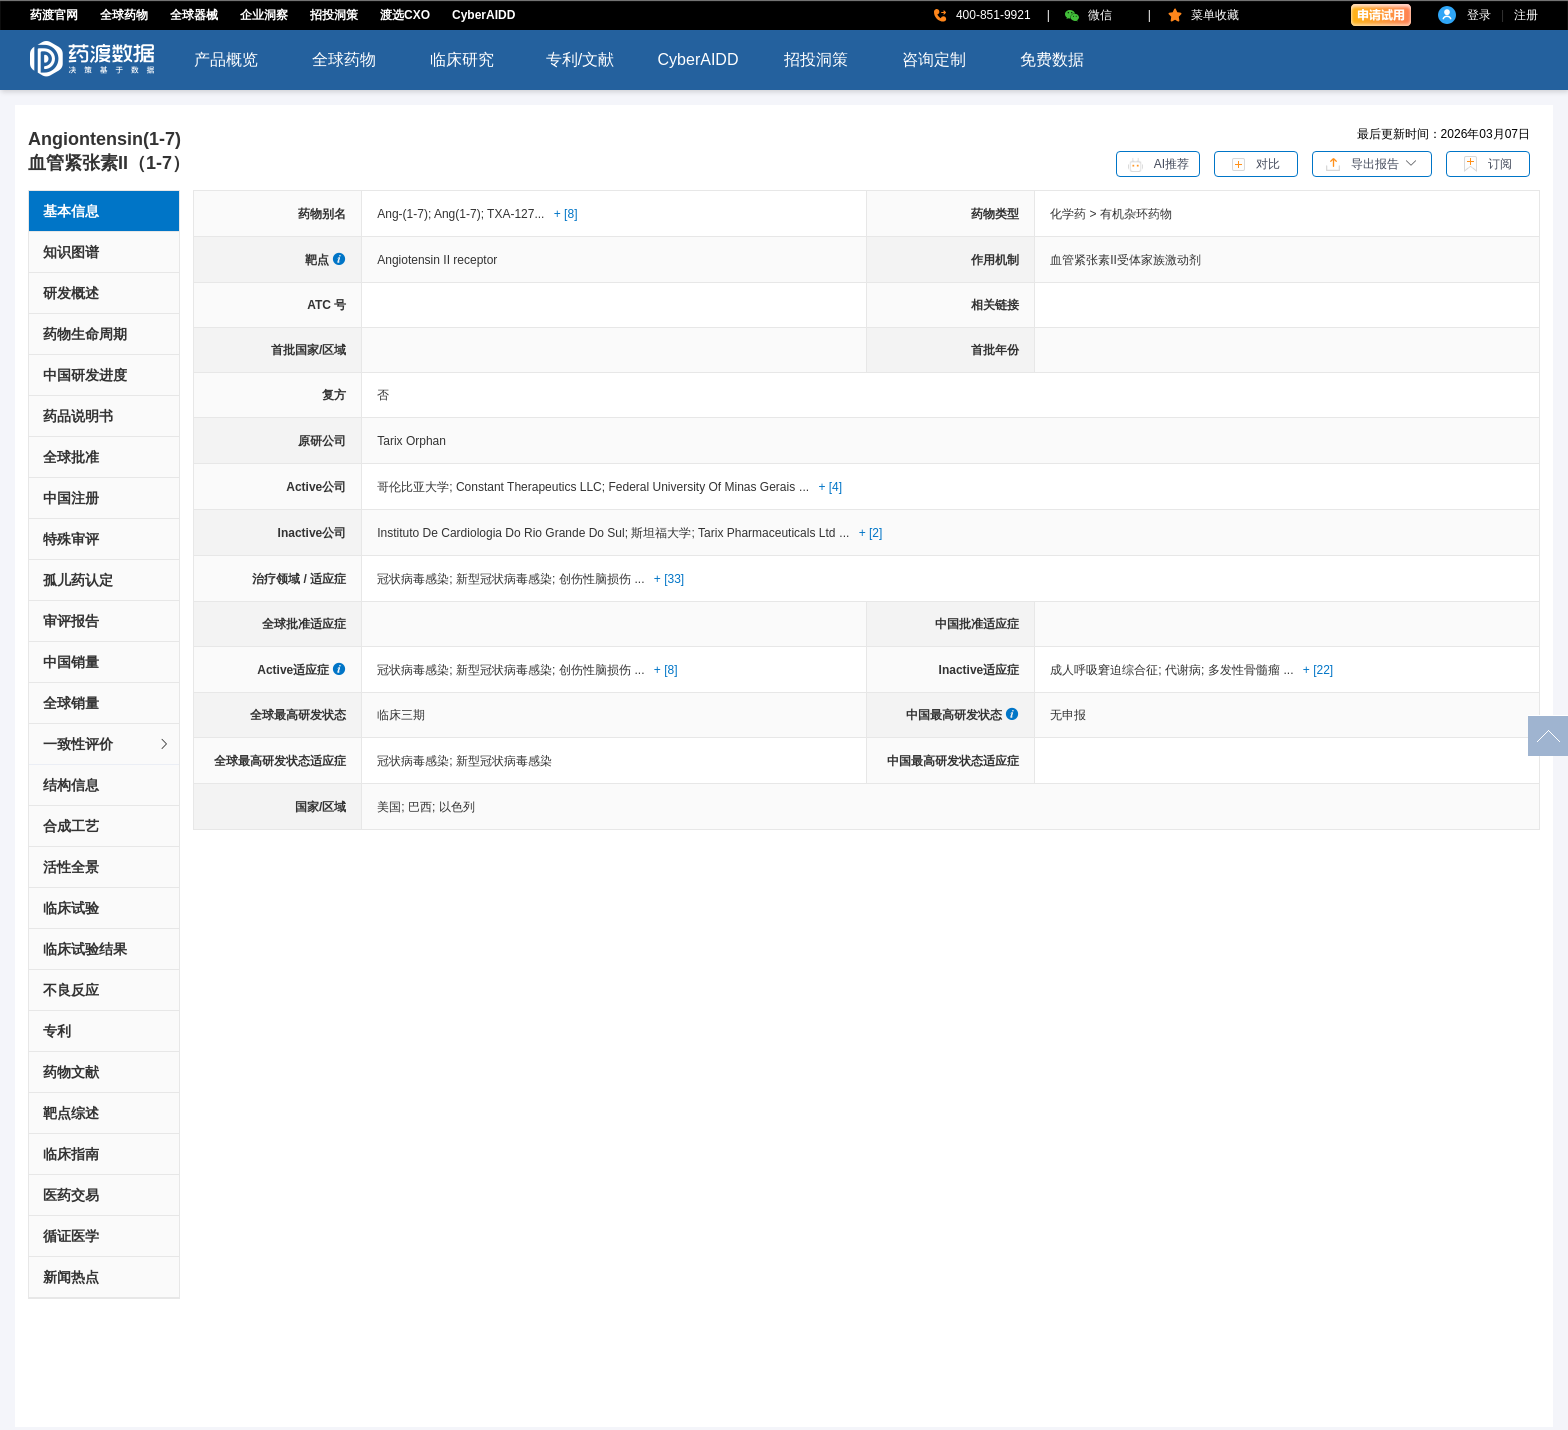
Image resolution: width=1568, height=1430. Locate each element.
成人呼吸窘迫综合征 (1107, 670)
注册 (1526, 15)
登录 (1479, 15)
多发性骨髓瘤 (1244, 670)
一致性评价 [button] (107, 744)
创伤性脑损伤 (595, 579)
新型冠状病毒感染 (507, 579)
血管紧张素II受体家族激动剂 (1125, 260)
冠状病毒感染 (416, 579)
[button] (1372, 163)
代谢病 (1186, 670)
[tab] (104, 744)
